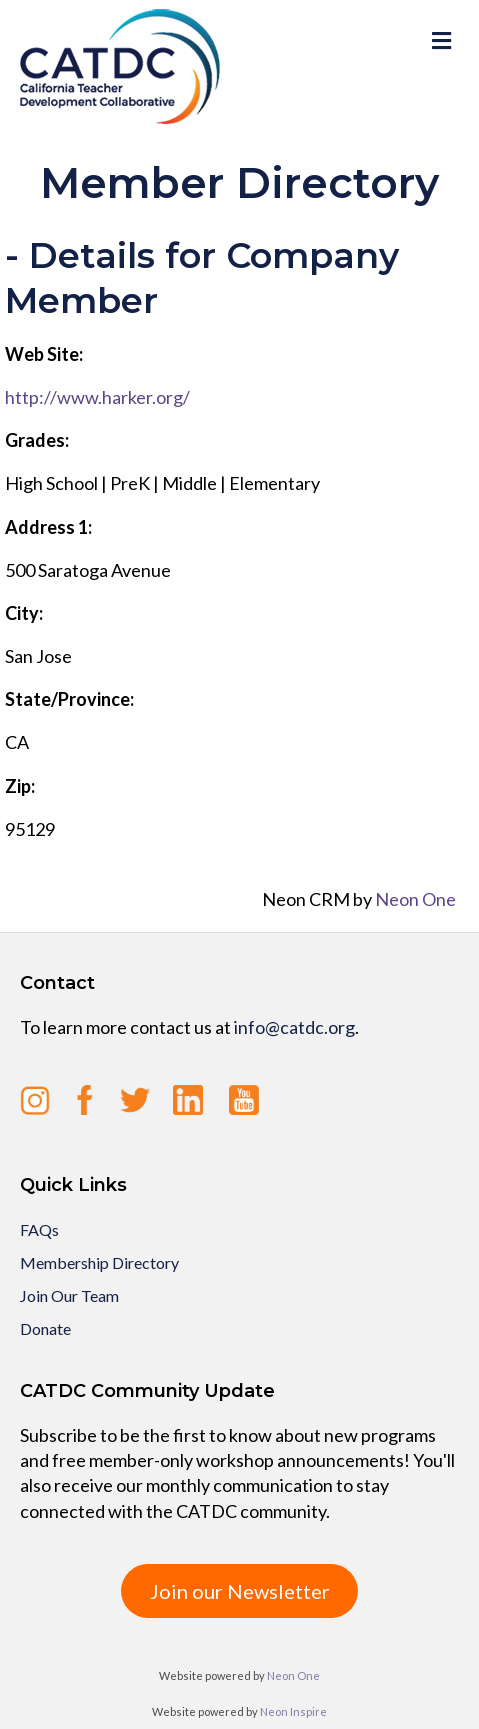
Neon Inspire (293, 1711)
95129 (30, 829)
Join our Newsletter (240, 1591)
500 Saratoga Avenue (88, 570)
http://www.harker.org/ (97, 397)
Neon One (415, 899)
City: (24, 613)
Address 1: (48, 527)
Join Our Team (69, 1295)
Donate (45, 1328)
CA (17, 742)
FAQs (39, 1229)
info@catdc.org (294, 1027)
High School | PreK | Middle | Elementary (162, 483)
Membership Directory (99, 1262)
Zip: (20, 786)
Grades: (37, 440)
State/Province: (69, 699)
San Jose (38, 656)
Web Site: (44, 354)
